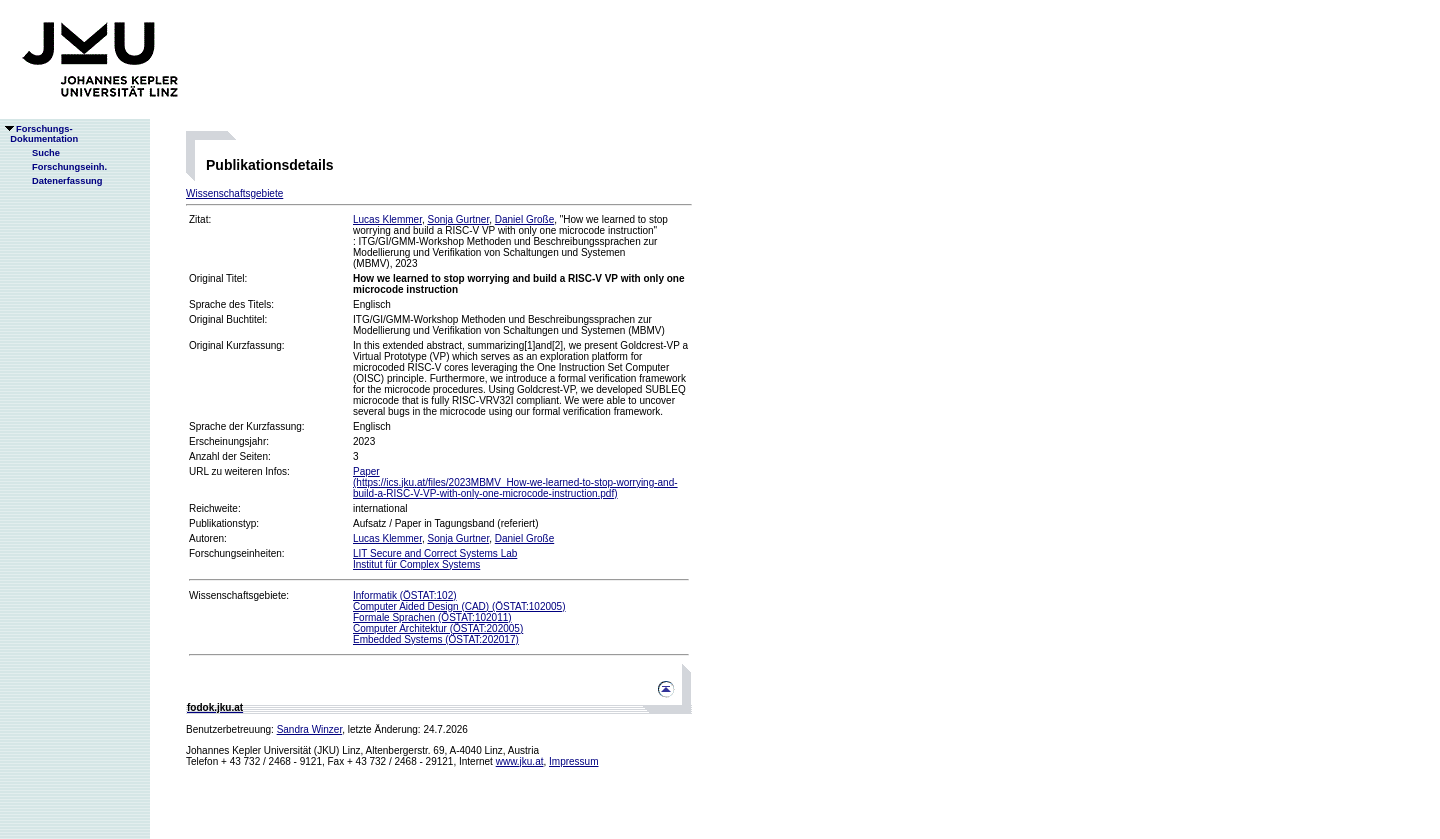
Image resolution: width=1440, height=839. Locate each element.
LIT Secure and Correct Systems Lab (435, 553)
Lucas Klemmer (387, 219)
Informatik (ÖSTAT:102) (405, 595)
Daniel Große (524, 219)
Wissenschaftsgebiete (234, 193)
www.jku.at (520, 761)
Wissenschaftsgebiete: (239, 595)
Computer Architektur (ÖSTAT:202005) (438, 628)
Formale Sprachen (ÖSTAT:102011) (432, 617)
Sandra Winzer (310, 729)
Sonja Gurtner (458, 219)
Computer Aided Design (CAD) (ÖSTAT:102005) (459, 606)
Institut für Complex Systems (416, 564)
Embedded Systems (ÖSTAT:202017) (436, 639)
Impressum (573, 761)
